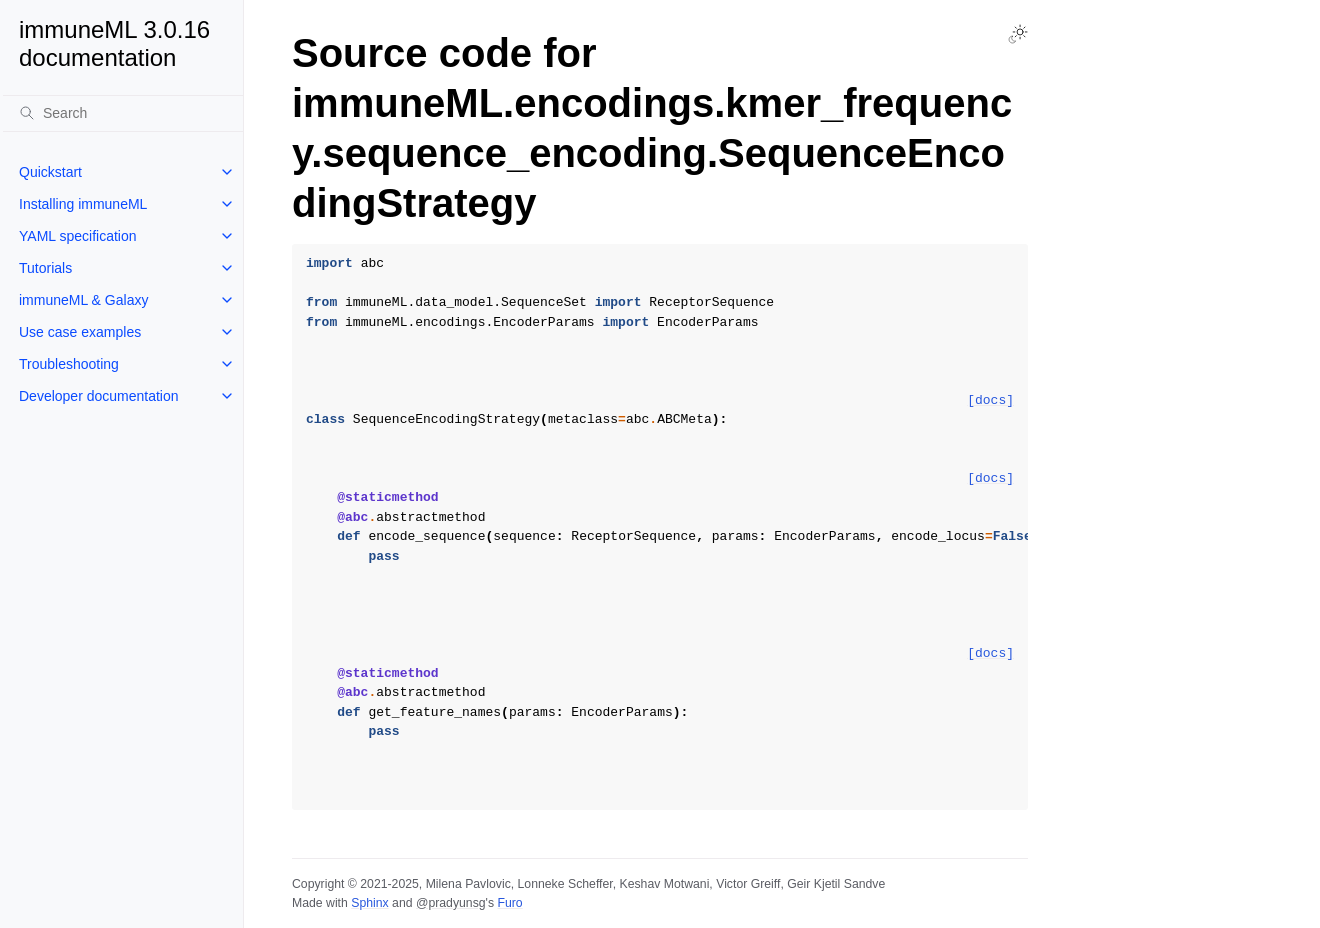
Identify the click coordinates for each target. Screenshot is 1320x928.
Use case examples (80, 332)
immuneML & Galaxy (83, 300)
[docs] (990, 400)
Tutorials (45, 268)
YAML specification (78, 236)
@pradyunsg (451, 903)
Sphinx (369, 903)
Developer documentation (99, 396)
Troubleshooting (69, 364)
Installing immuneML (83, 204)
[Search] (123, 113)
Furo (509, 903)
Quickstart (50, 172)
